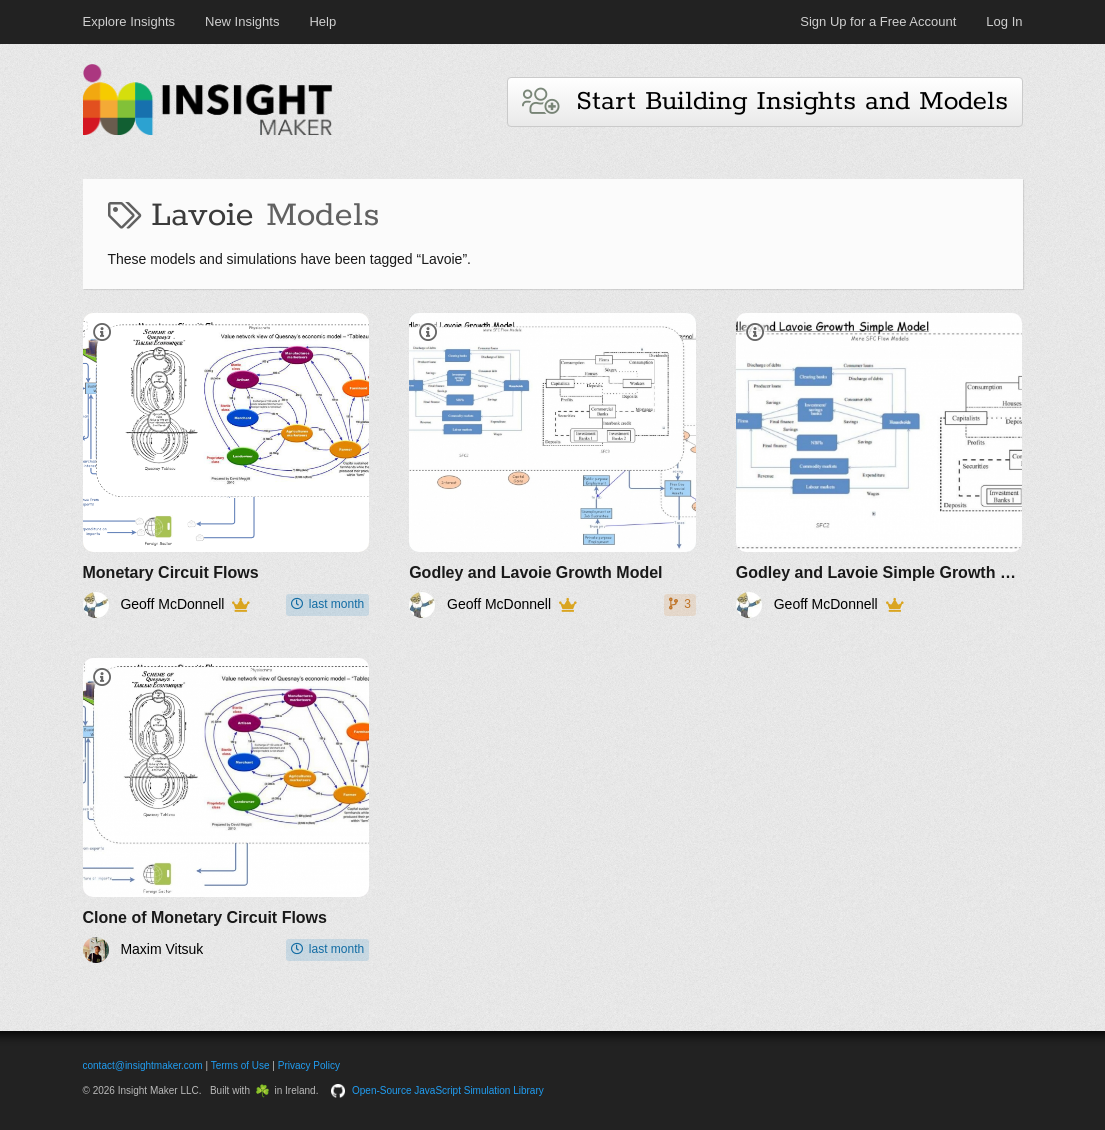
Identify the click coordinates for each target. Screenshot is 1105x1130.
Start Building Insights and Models (765, 101)
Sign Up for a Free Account (878, 21)
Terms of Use (240, 1065)
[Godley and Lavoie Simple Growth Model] (879, 465)
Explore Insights (129, 21)
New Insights (242, 21)
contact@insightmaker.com (143, 1065)
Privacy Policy (309, 1065)
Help (322, 21)
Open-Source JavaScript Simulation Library (448, 1090)
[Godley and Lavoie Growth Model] (552, 465)
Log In (1004, 21)
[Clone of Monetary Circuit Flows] (226, 810)
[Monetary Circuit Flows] (226, 465)
